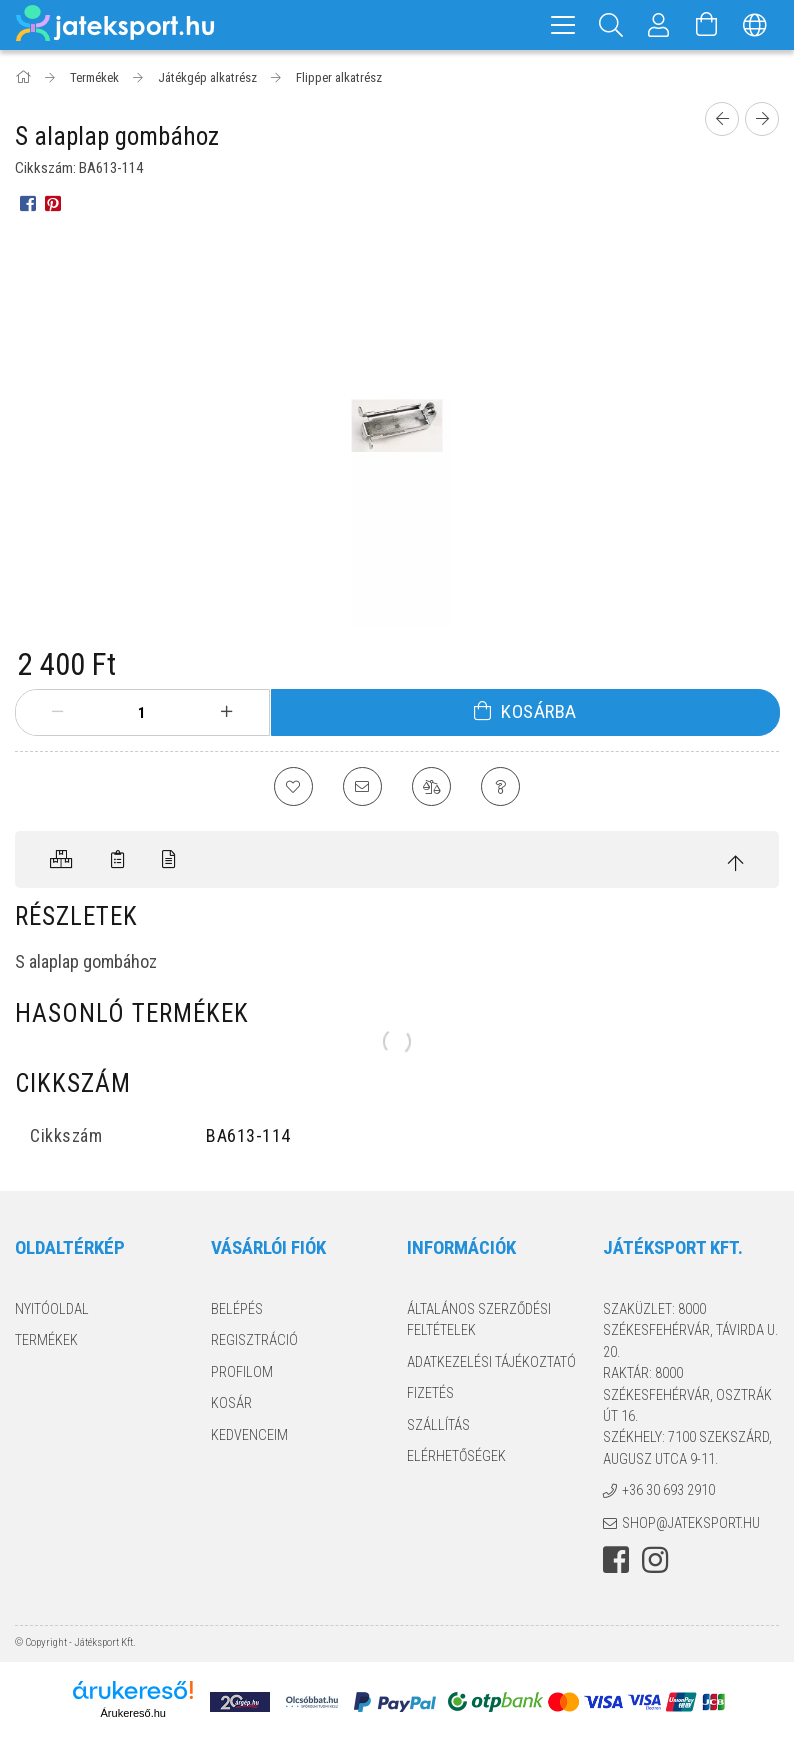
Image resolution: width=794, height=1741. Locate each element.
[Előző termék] (722, 119)
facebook (616, 1561)
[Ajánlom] (362, 787)
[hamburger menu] (563, 25)
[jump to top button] (736, 864)
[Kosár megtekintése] (707, 25)
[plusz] (226, 712)
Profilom (242, 1373)
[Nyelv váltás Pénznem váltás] (755, 25)
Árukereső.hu (133, 1714)
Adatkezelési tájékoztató (491, 1363)
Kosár (231, 1404)
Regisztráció (254, 1341)
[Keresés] (611, 25)
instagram (655, 1561)
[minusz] (58, 712)
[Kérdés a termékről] (502, 787)
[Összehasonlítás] (432, 787)
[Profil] (659, 25)
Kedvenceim (249, 1435)
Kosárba (539, 711)
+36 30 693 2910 (668, 1491)
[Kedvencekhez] (292, 787)
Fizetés (430, 1394)
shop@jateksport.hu (691, 1524)
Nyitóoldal (52, 1310)
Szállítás (438, 1425)
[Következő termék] (762, 119)
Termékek (46, 1341)
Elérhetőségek (456, 1457)
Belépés (237, 1310)
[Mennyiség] (142, 713)
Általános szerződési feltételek (479, 1320)
